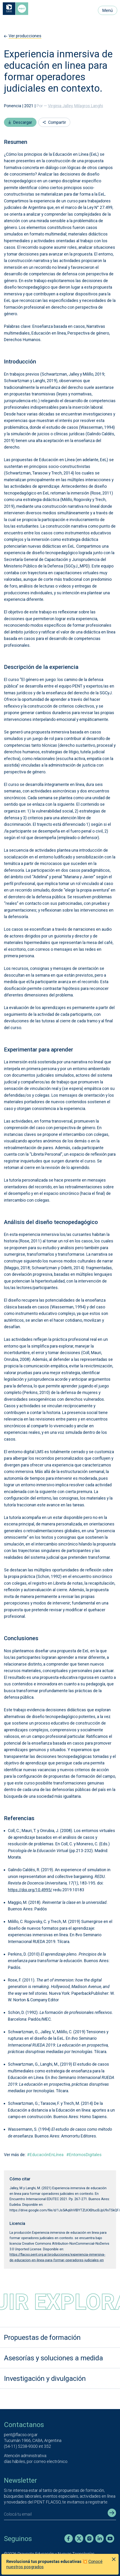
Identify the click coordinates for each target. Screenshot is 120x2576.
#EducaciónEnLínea (45, 2154)
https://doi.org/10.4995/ (30, 1889)
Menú (107, 10)
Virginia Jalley (60, 105)
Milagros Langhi (88, 105)
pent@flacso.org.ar (21, 2434)
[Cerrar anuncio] (114, 2559)
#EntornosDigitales (84, 2154)
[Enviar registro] (112, 2513)
